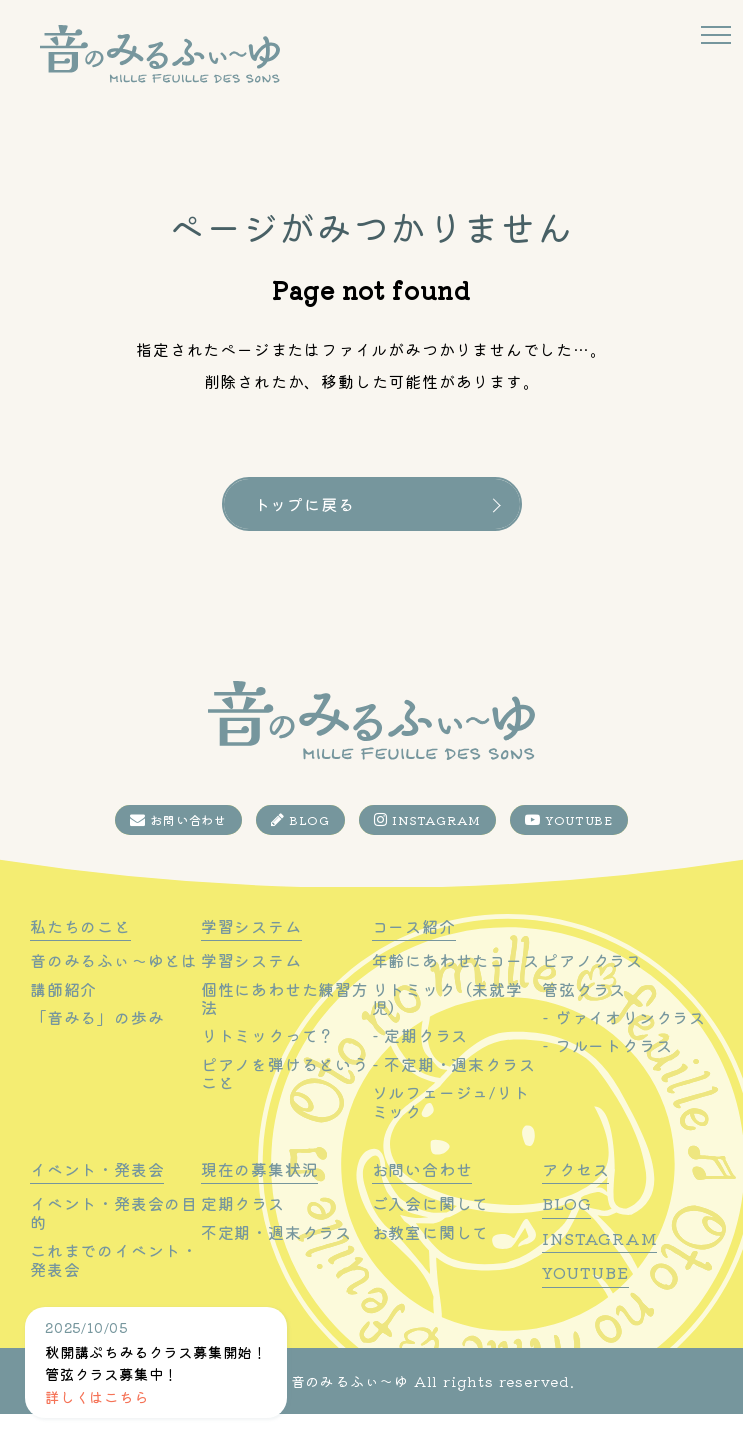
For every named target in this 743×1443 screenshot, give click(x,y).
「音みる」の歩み (97, 1046)
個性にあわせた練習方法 (285, 1027)
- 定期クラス (420, 1065)
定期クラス (243, 1233)
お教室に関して (431, 1261)
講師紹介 (63, 1018)
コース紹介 (414, 956)
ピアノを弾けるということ (285, 1102)
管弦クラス (584, 1018)
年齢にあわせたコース (456, 990)
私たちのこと (80, 956)
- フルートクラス (607, 1075)
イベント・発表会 (97, 1199)
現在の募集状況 (260, 1199)
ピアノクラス (592, 990)
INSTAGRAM (428, 848)
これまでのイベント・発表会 (114, 1289)
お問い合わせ (178, 848)
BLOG (300, 848)
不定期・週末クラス (276, 1261)
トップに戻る (304, 504)
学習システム (251, 956)
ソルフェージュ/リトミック (451, 1131)
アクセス (575, 1199)
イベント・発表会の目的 (114, 1242)
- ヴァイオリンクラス (624, 1046)
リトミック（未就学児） (447, 1027)
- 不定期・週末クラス (454, 1093)
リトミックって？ (268, 1065)
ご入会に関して (431, 1233)
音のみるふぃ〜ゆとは (114, 990)
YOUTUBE (569, 848)
